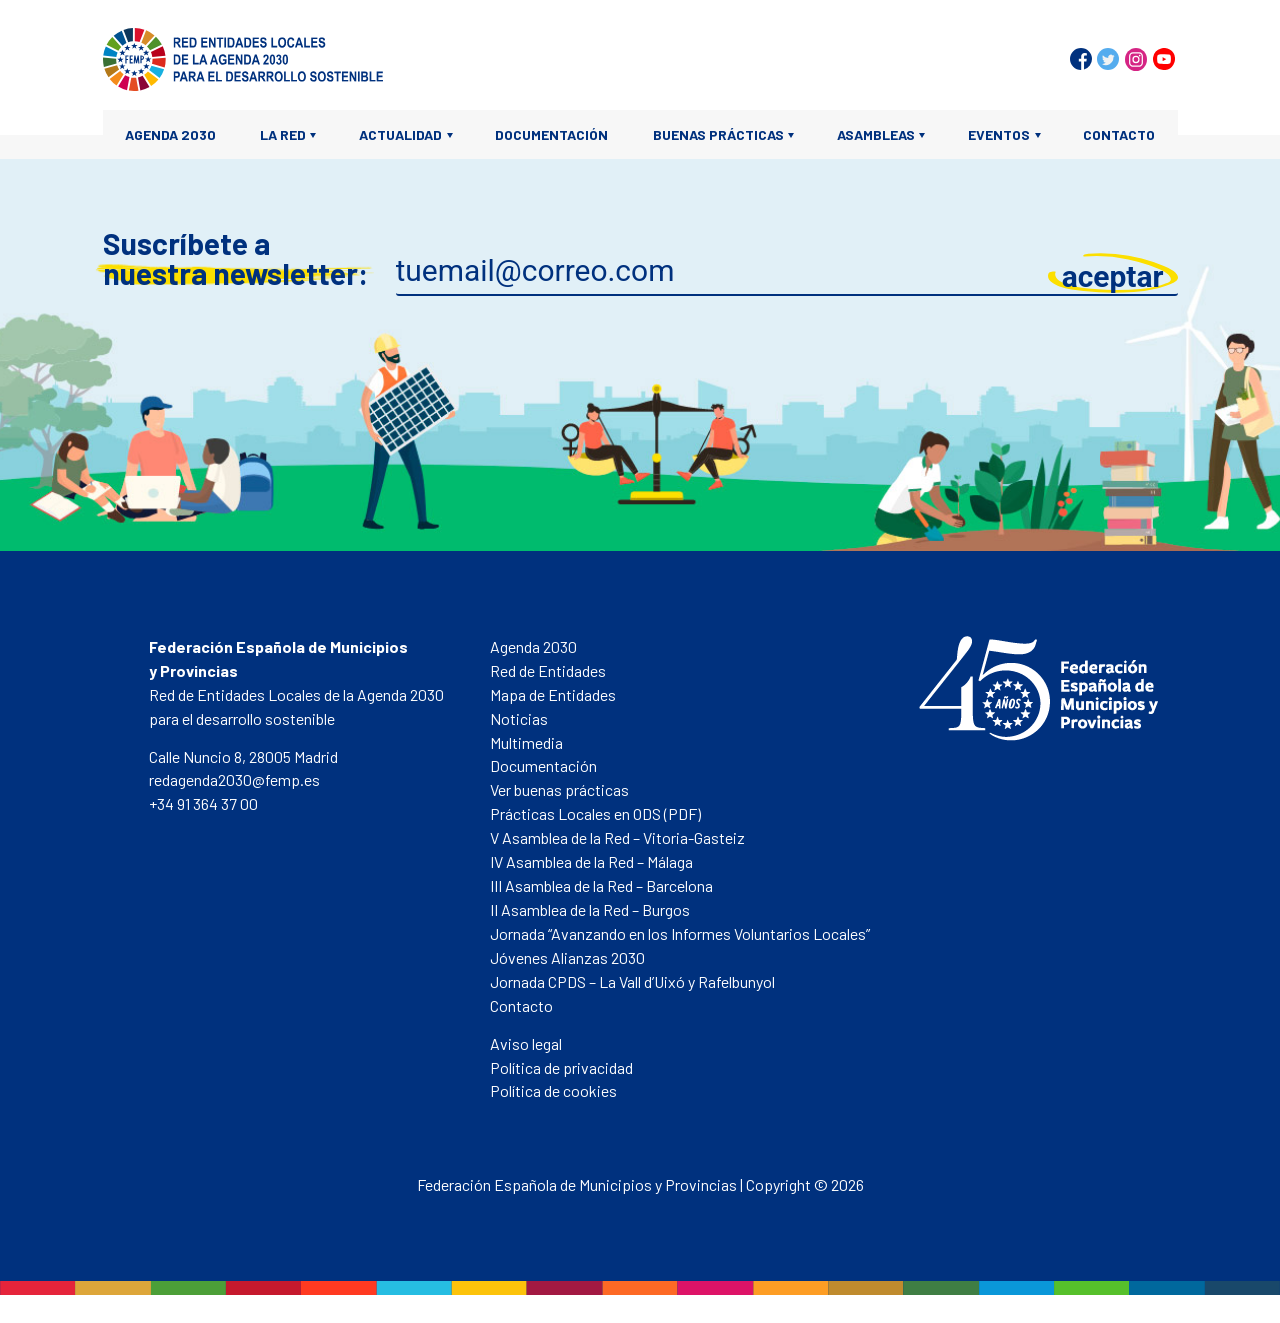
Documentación (551, 134)
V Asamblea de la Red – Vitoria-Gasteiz (617, 837)
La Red (283, 134)
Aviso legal (526, 1043)
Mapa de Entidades (553, 694)
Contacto (1119, 134)
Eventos (999, 134)
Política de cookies (553, 1090)
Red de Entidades (548, 670)
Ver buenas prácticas (559, 789)
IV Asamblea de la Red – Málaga (591, 861)
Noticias (519, 718)
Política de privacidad (561, 1067)
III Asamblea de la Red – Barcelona (601, 885)
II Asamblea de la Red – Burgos (590, 909)
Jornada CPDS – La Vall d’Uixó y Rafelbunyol (632, 981)
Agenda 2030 (170, 134)
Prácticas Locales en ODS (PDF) (595, 813)
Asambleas (876, 134)
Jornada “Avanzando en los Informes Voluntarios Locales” (680, 933)
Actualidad (400, 134)
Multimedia (526, 742)
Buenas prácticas (718, 134)
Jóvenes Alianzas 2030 (567, 957)
